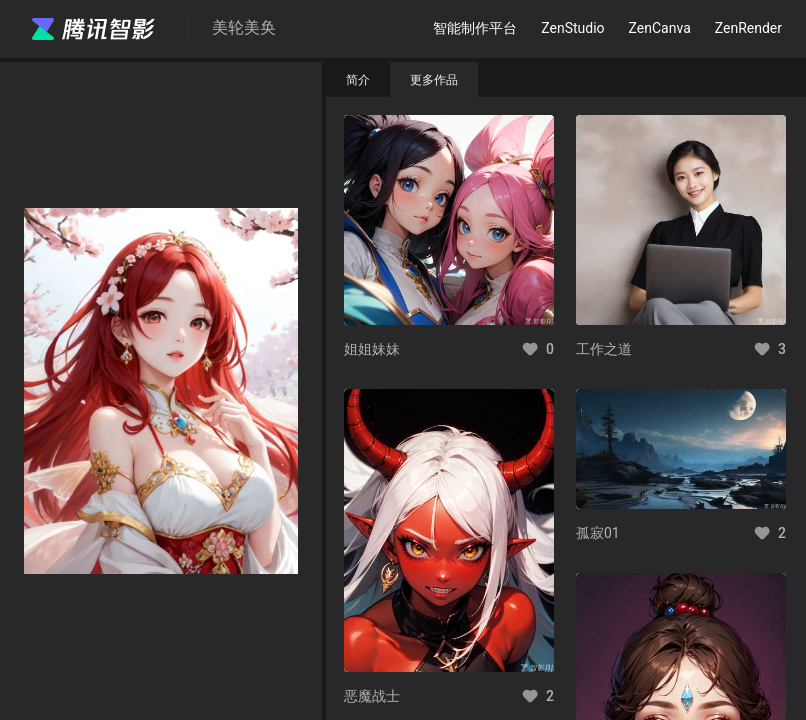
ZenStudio (572, 28)
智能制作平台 (475, 28)
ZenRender (748, 28)
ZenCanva (660, 28)
